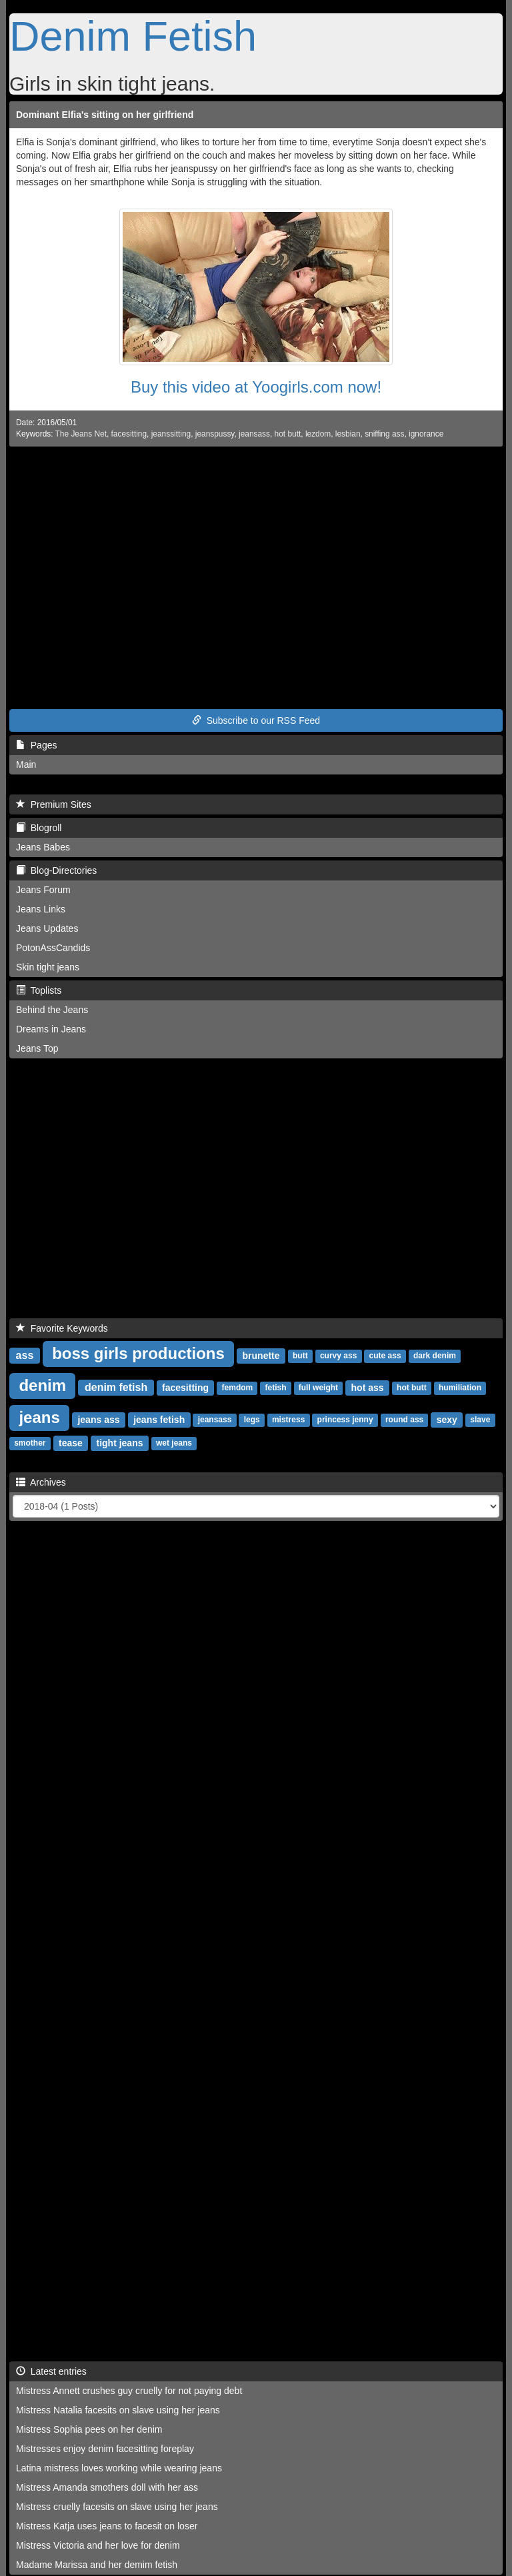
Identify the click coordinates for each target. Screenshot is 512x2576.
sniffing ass (384, 434)
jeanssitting (171, 434)
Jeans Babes (43, 847)
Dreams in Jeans (51, 1029)
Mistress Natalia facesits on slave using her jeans (118, 2410)
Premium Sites (53, 804)
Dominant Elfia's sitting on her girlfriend (104, 114)
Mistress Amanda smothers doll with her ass (107, 2487)
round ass (404, 1420)
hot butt (288, 434)
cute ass (385, 1356)
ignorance (426, 434)
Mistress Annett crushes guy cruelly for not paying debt (129, 2390)
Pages (36, 745)
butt (300, 1356)
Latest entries (51, 2371)
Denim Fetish (133, 36)
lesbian (348, 434)
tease (71, 1443)
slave (480, 1420)
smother (29, 1443)
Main (26, 764)
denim (42, 1385)
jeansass (254, 434)
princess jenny (345, 1420)
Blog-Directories (56, 870)
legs (252, 1420)
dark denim (434, 1356)
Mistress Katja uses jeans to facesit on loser (106, 2526)
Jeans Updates (47, 928)
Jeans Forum (43, 889)
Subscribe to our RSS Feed (256, 720)
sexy (447, 1419)
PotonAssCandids (53, 947)
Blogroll (38, 827)
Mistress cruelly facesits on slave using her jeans (117, 2506)
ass (25, 1355)
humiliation (460, 1388)
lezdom (318, 434)
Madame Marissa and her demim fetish (96, 2564)
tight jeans (119, 1443)
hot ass (367, 1387)
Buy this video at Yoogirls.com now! (256, 387)
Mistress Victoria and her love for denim (98, 2545)
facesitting (129, 434)
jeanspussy (215, 434)
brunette (261, 1355)
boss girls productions (138, 1353)
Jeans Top (37, 1048)
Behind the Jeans (52, 1009)
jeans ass (98, 1419)
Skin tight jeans (47, 967)
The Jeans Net (81, 434)
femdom (237, 1388)
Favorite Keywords (62, 1328)
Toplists (38, 990)
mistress (288, 1420)
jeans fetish (159, 1419)
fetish (275, 1388)
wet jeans (174, 1443)
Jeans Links (40, 909)
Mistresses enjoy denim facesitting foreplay (105, 2448)
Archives (41, 1482)
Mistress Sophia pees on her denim (89, 2429)
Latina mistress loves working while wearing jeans (119, 2468)
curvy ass (338, 1356)
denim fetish (116, 1387)
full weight (318, 1388)
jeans (39, 1417)
